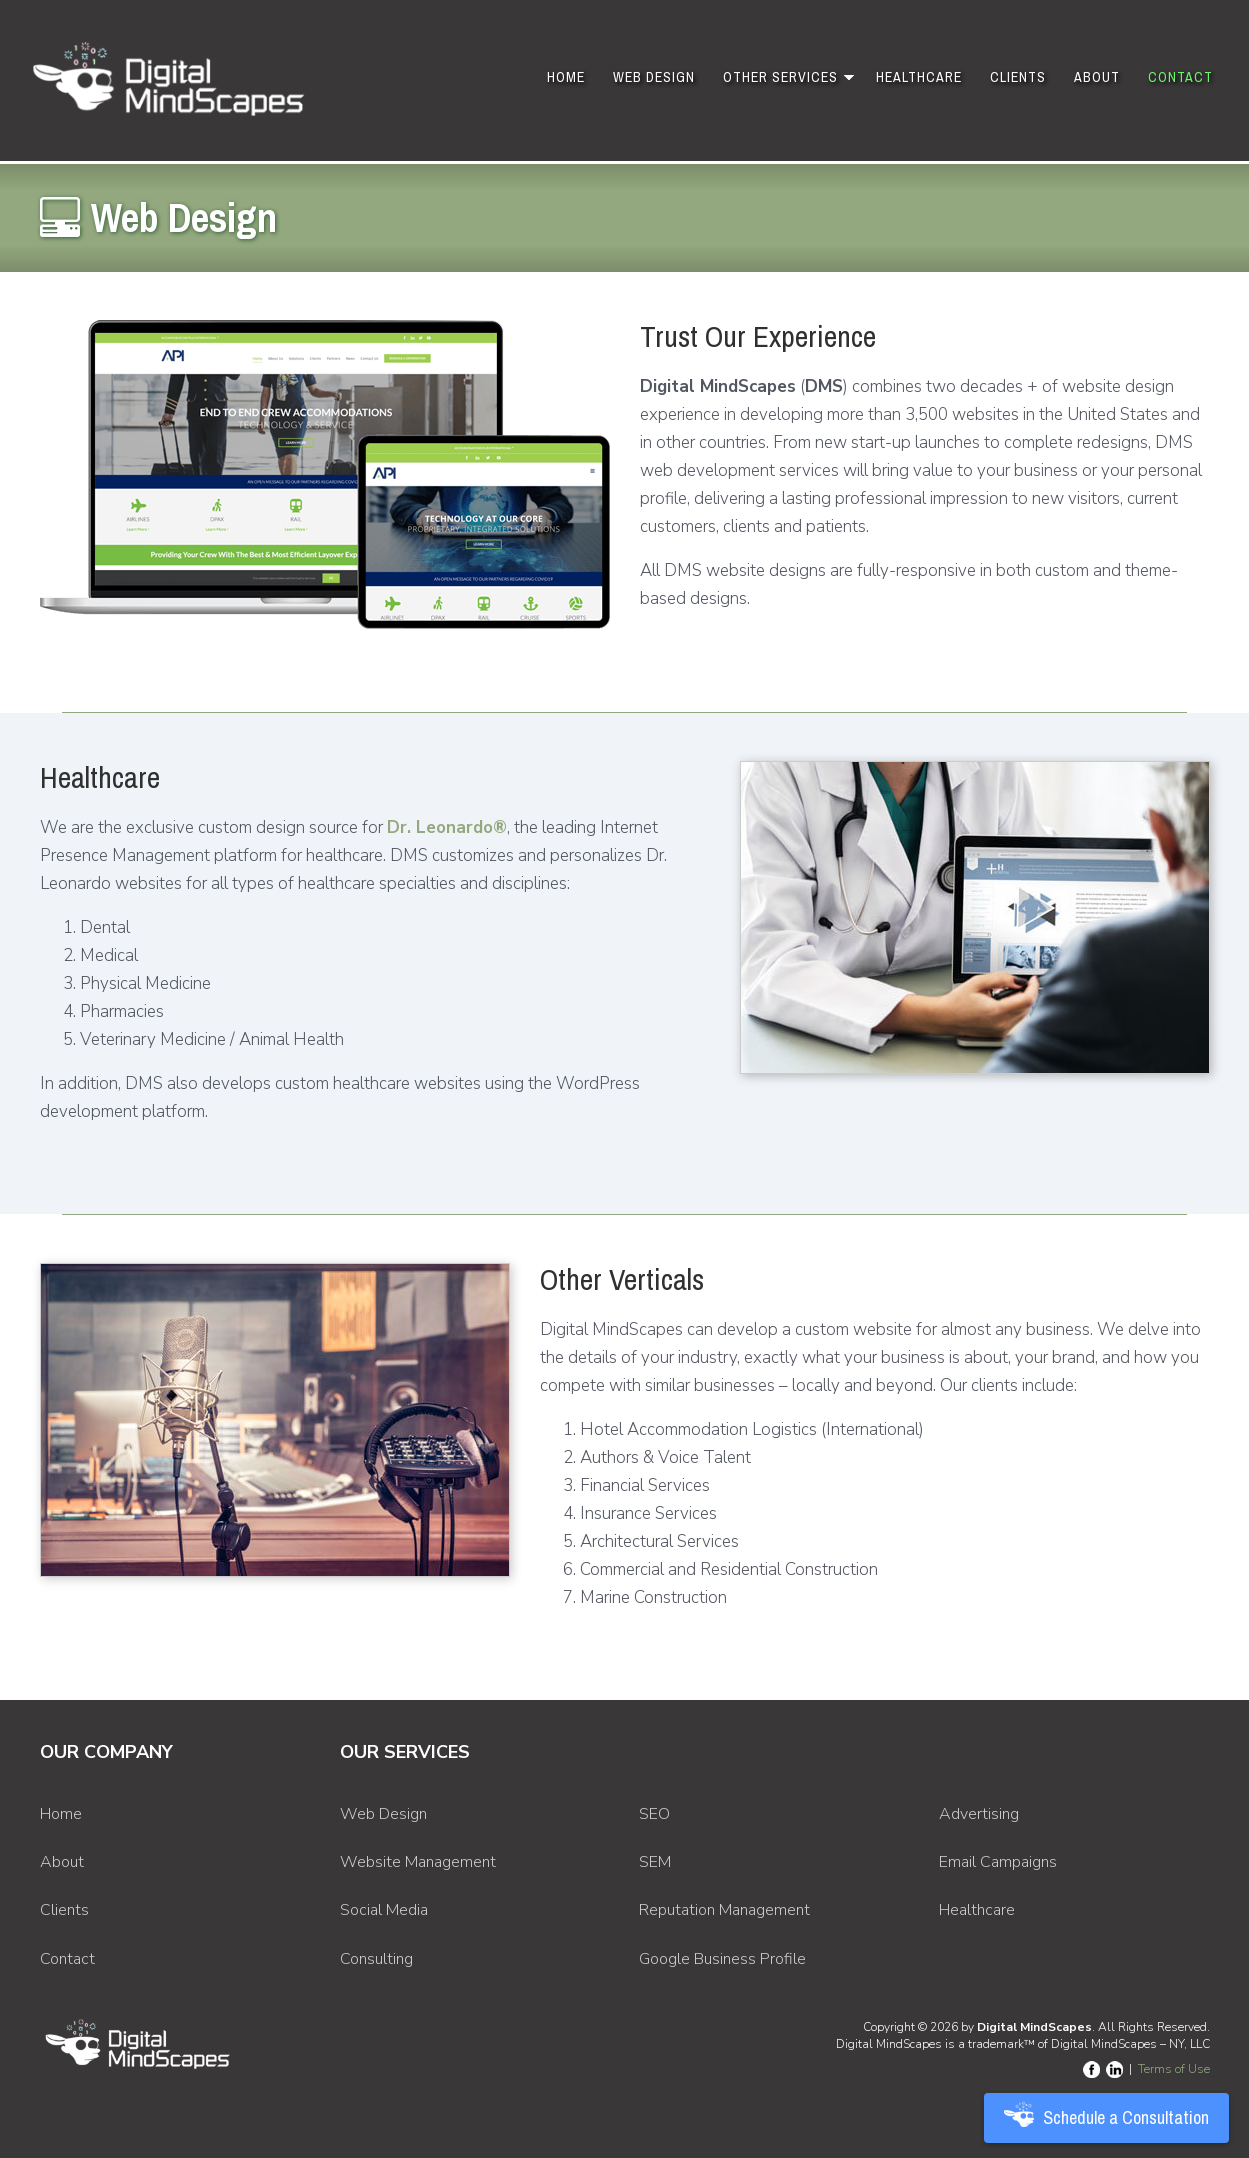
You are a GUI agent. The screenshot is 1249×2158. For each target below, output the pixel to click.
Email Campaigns (998, 1862)
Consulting (376, 1959)
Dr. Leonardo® (447, 827)
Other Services (780, 77)
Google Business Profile (722, 1959)
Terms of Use (1174, 2069)
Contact (1180, 77)
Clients (1018, 77)
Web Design (654, 77)
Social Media (384, 1910)
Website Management (418, 1862)
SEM (655, 1862)
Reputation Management (724, 1910)
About (1097, 77)
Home (566, 77)
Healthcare (919, 77)
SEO (654, 1814)
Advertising (979, 1814)
